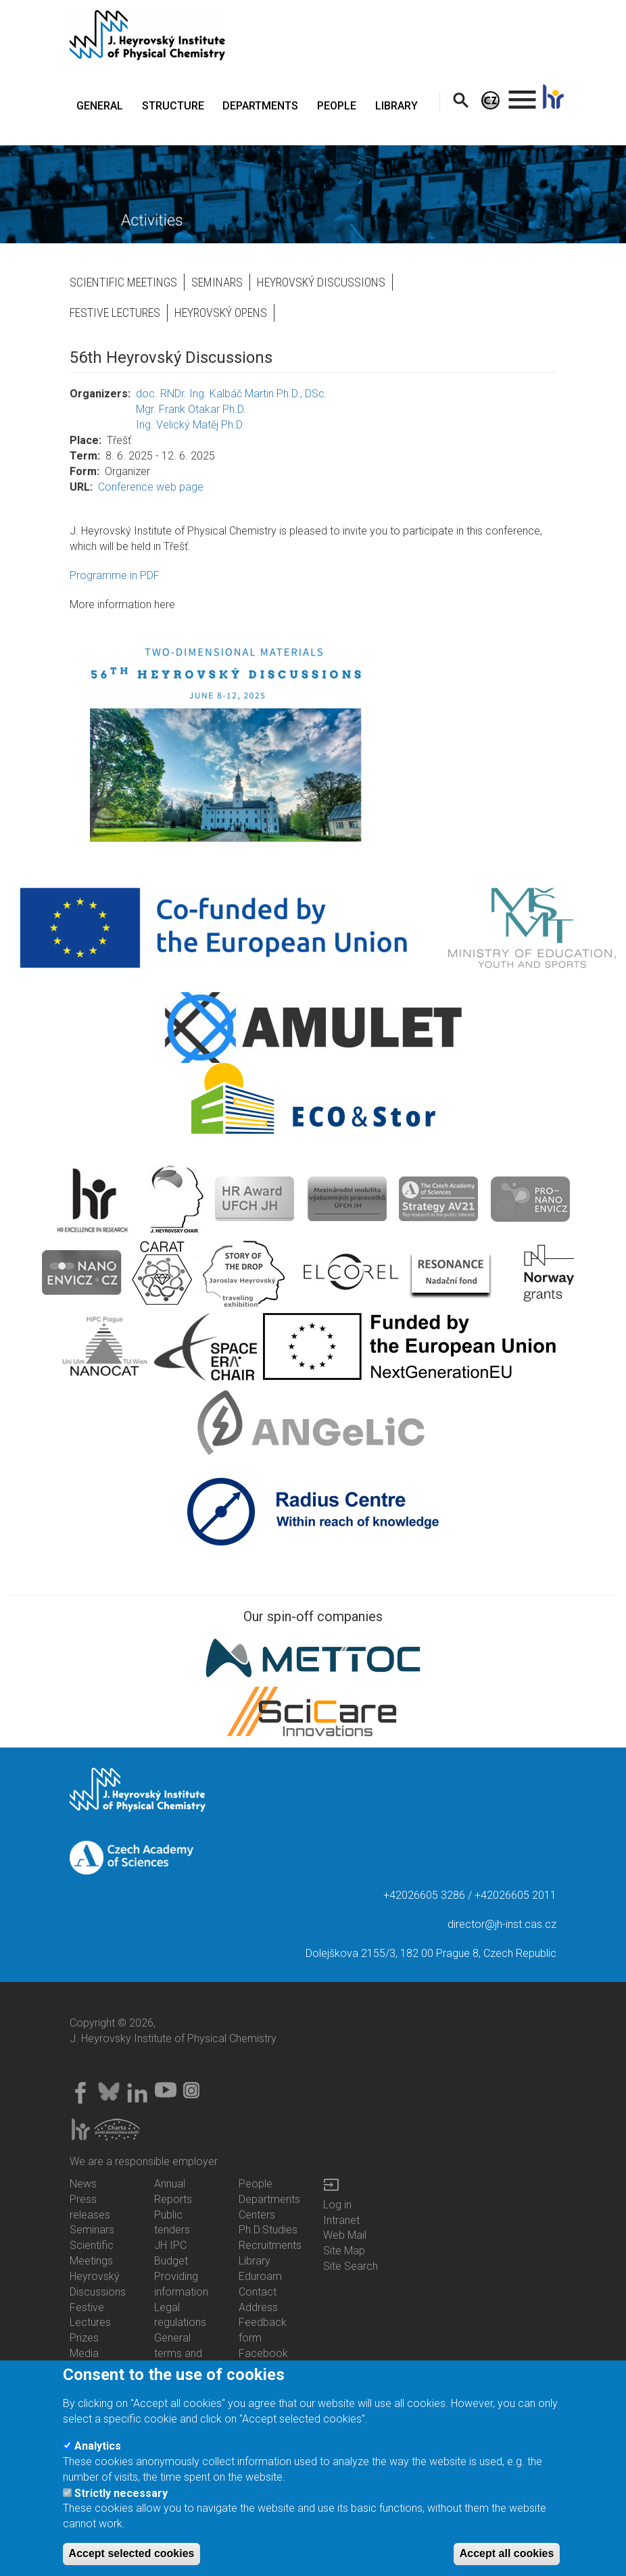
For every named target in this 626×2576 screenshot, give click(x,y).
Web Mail (344, 2235)
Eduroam (260, 2276)
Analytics (97, 2447)
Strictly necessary (121, 2494)
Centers (257, 2214)
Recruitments (270, 2245)
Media (84, 2353)
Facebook (263, 2353)
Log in (337, 2204)
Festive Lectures (115, 312)
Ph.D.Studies (268, 2229)
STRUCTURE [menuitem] (173, 105)
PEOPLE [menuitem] (336, 105)
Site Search (350, 2266)
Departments (269, 2199)
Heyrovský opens (220, 312)
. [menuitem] (522, 93)
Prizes (84, 2337)
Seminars (217, 282)
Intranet (341, 2220)
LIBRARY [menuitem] (396, 105)
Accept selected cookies (132, 2554)
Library (254, 2260)
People (255, 2183)
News (83, 2183)
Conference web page (150, 486)
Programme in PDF (115, 575)
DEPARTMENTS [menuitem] (260, 105)
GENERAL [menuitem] (99, 105)
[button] (313, 741)
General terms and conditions (178, 2353)
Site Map (344, 2250)
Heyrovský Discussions (321, 282)
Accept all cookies (507, 2554)
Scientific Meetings (123, 282)
